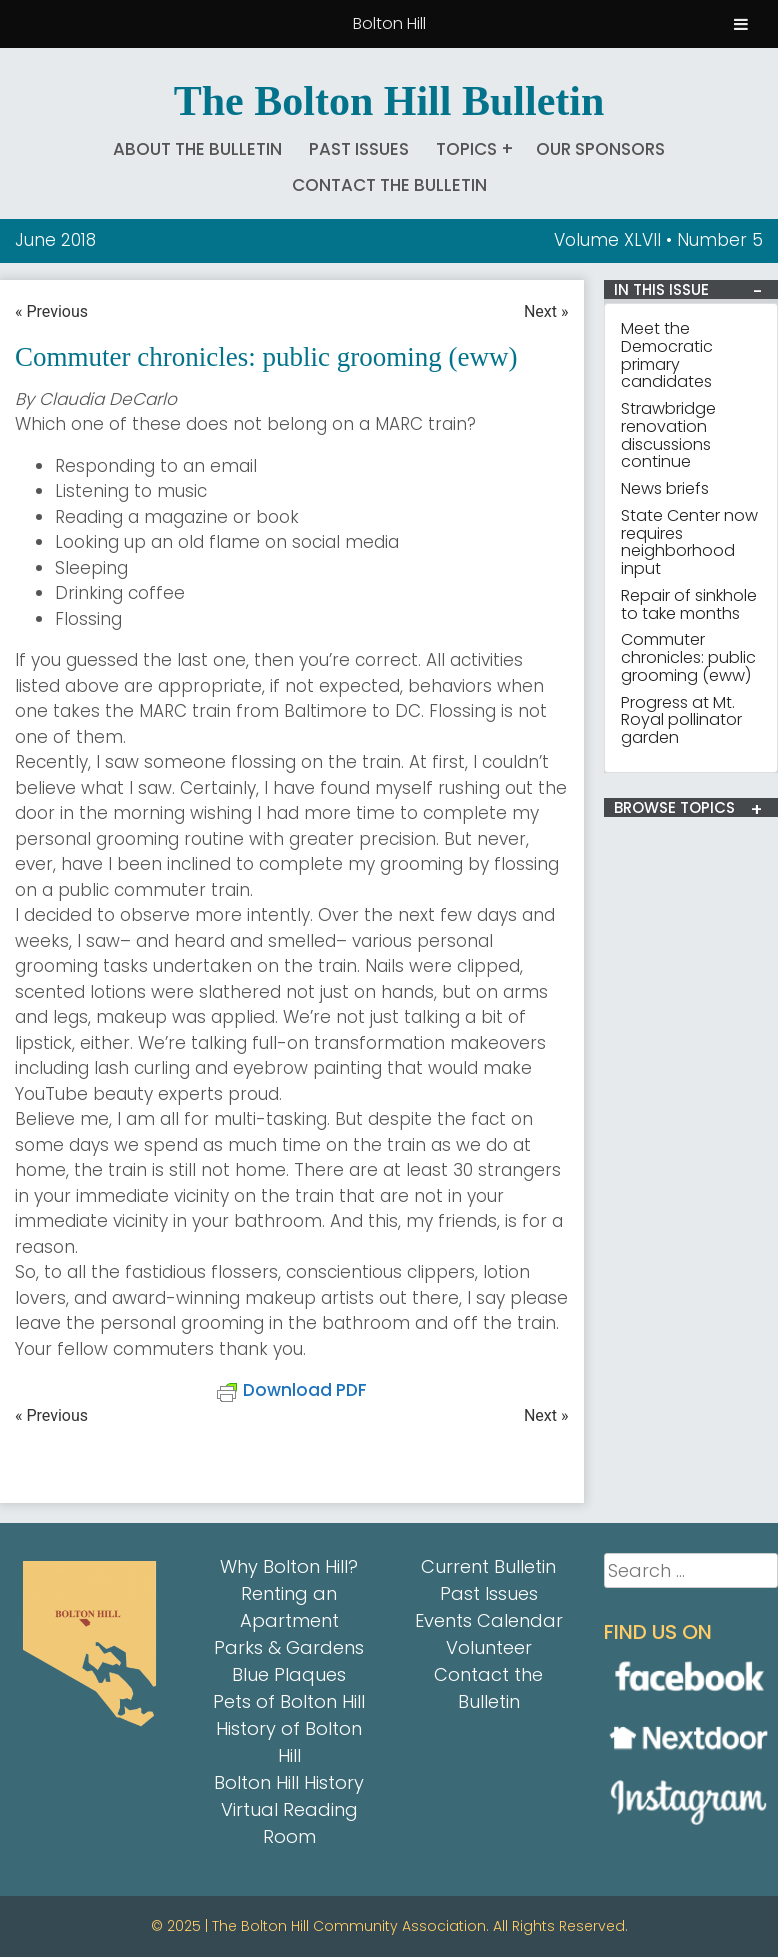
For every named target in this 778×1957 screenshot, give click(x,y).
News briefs (665, 488)
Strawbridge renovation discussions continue (668, 435)
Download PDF (292, 1390)
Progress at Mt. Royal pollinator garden (681, 720)
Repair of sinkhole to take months (689, 604)
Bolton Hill (389, 23)
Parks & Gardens (289, 1647)
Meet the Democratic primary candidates (667, 355)
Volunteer (489, 1647)
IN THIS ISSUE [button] (661, 290)
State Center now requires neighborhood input (689, 542)
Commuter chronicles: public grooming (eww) (688, 657)
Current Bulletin (488, 1566)
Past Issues (359, 149)
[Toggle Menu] (741, 24)
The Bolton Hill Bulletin (389, 101)
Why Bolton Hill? (289, 1566)
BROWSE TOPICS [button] (674, 808)
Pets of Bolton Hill (289, 1701)
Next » (546, 311)
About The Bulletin (197, 149)
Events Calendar (489, 1620)
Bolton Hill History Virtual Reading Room (289, 1809)
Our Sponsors (600, 149)
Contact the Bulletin (389, 185)
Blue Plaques (289, 1674)
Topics (466, 149)
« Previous (51, 311)
